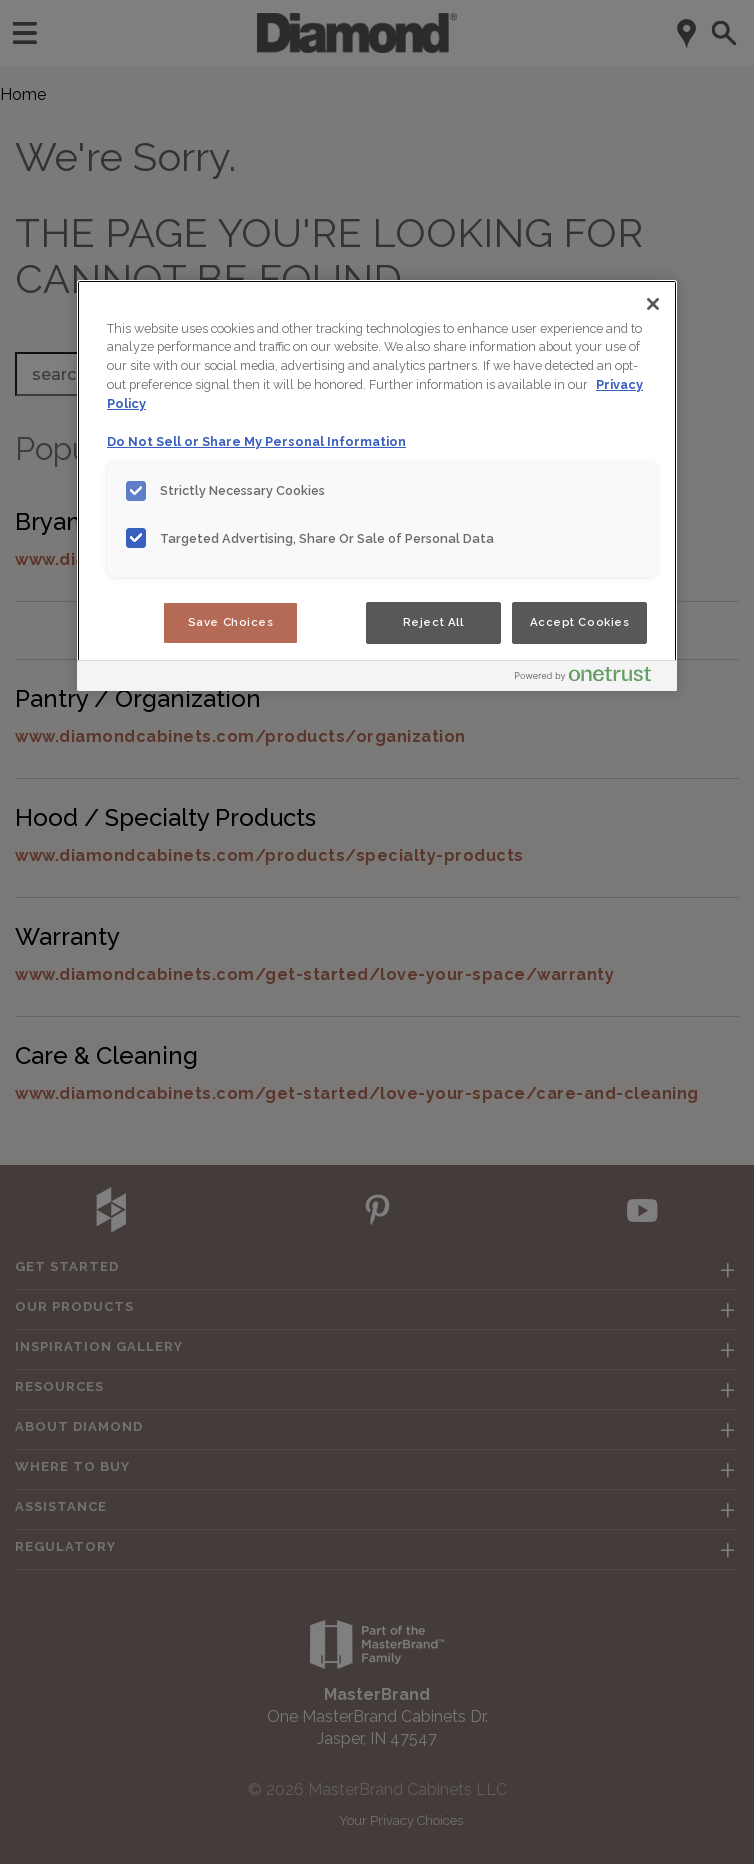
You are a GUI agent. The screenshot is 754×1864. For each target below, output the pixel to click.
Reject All (433, 622)
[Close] (653, 304)
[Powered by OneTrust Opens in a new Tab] (591, 678)
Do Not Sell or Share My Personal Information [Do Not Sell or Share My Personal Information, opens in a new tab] (256, 441)
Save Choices (231, 622)
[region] (377, 486)
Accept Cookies (580, 622)
